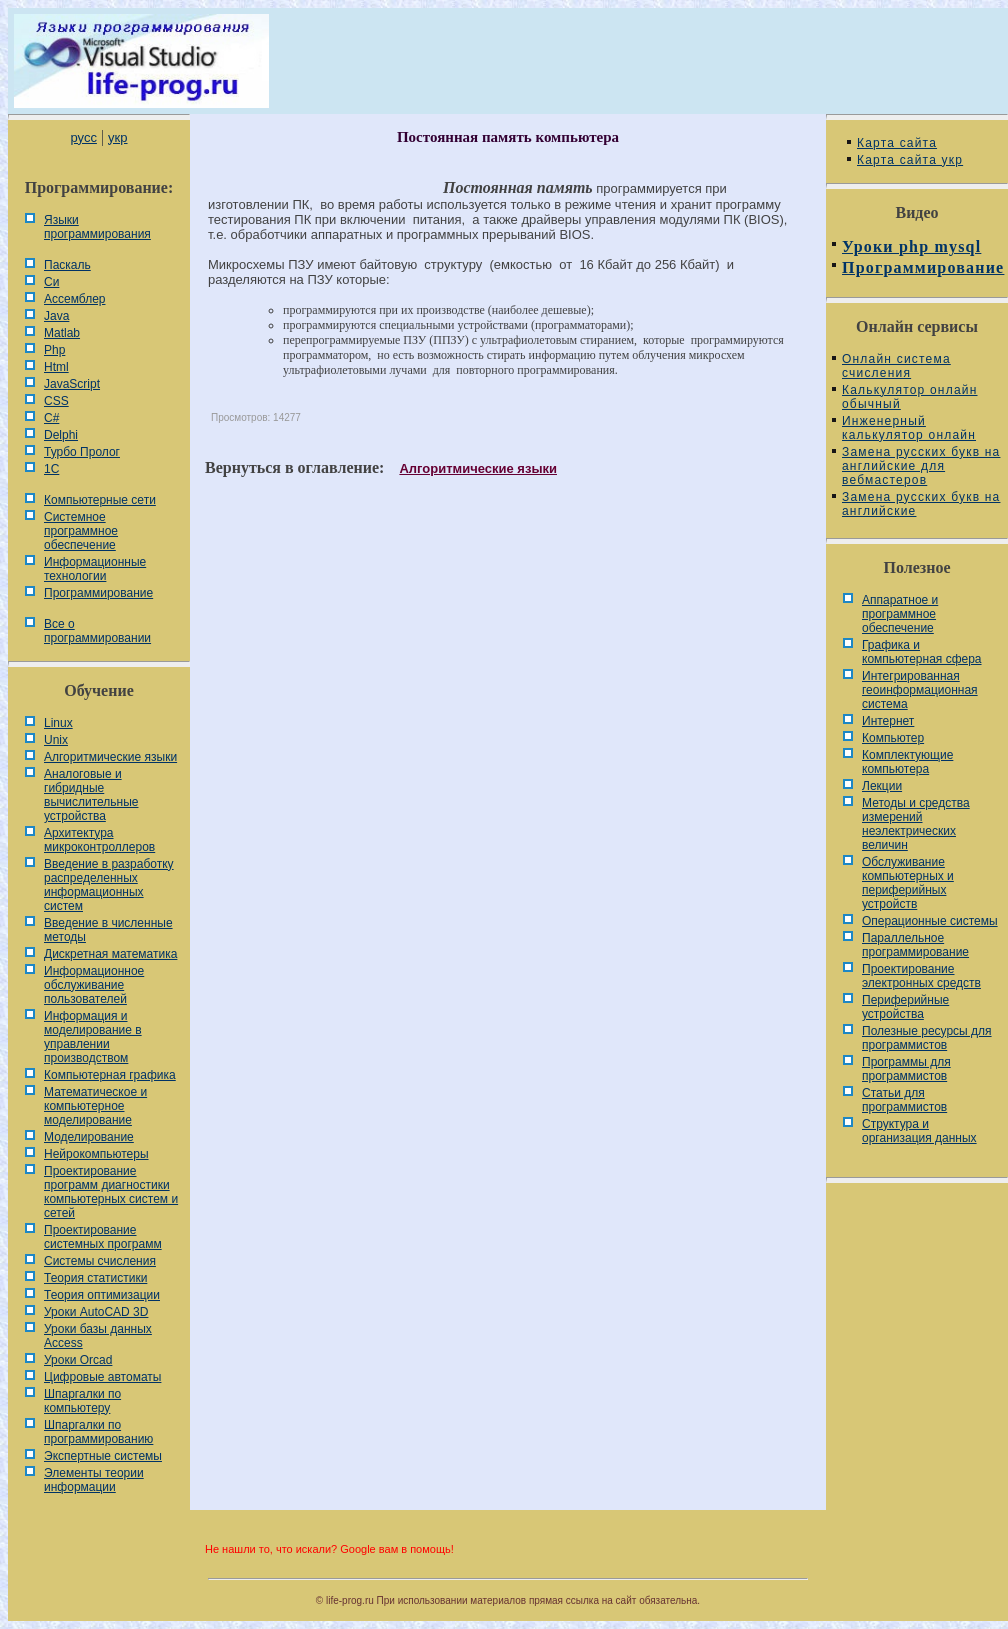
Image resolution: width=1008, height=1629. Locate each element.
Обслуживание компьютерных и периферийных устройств (908, 883)
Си (51, 282)
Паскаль (67, 265)
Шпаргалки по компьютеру (82, 1401)
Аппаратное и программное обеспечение (900, 614)
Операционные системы (930, 921)
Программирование (98, 593)
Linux (58, 723)
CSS (56, 401)
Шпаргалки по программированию (98, 1432)
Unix (56, 740)
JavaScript (72, 384)
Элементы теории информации (94, 1480)
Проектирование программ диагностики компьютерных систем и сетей (111, 1192)
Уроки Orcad (78, 1360)
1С (51, 469)
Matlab (62, 333)
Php (54, 350)
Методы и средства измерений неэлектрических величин (916, 824)
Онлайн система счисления (896, 366)
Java (56, 316)
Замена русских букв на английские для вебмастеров (921, 466)
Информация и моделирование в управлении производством (93, 1037)
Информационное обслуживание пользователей (94, 985)
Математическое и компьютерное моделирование (95, 1106)
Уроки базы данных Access (98, 1336)
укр (117, 137)
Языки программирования (97, 227)
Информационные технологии (95, 569)
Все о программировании (97, 631)
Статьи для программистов (904, 1100)
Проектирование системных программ (103, 1237)
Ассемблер (74, 299)
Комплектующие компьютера (907, 762)
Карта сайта (897, 143)
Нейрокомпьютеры (96, 1154)
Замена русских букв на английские (921, 504)
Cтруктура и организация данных (919, 1131)
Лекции (882, 786)
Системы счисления (100, 1261)
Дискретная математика (110, 954)
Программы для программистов (906, 1069)
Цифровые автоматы (102, 1377)
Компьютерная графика (110, 1075)
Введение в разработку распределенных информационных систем (109, 885)
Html (56, 367)
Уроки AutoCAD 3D (96, 1312)
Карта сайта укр (910, 160)
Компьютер (893, 738)
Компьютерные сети (100, 500)
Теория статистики (95, 1278)
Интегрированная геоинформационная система (920, 690)
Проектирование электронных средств (921, 976)
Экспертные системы (103, 1456)
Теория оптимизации (102, 1295)
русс (83, 137)
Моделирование (89, 1137)
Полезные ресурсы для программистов (927, 1038)
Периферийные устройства (905, 1007)
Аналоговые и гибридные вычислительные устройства (91, 795)
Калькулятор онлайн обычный (910, 397)
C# (51, 418)
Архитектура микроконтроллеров (99, 840)
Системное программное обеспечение (81, 531)
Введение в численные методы (108, 930)
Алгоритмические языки (110, 757)
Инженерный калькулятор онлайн (909, 428)
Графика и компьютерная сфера (922, 652)
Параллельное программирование (915, 945)
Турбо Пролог (82, 452)
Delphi (61, 435)
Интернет (888, 721)
